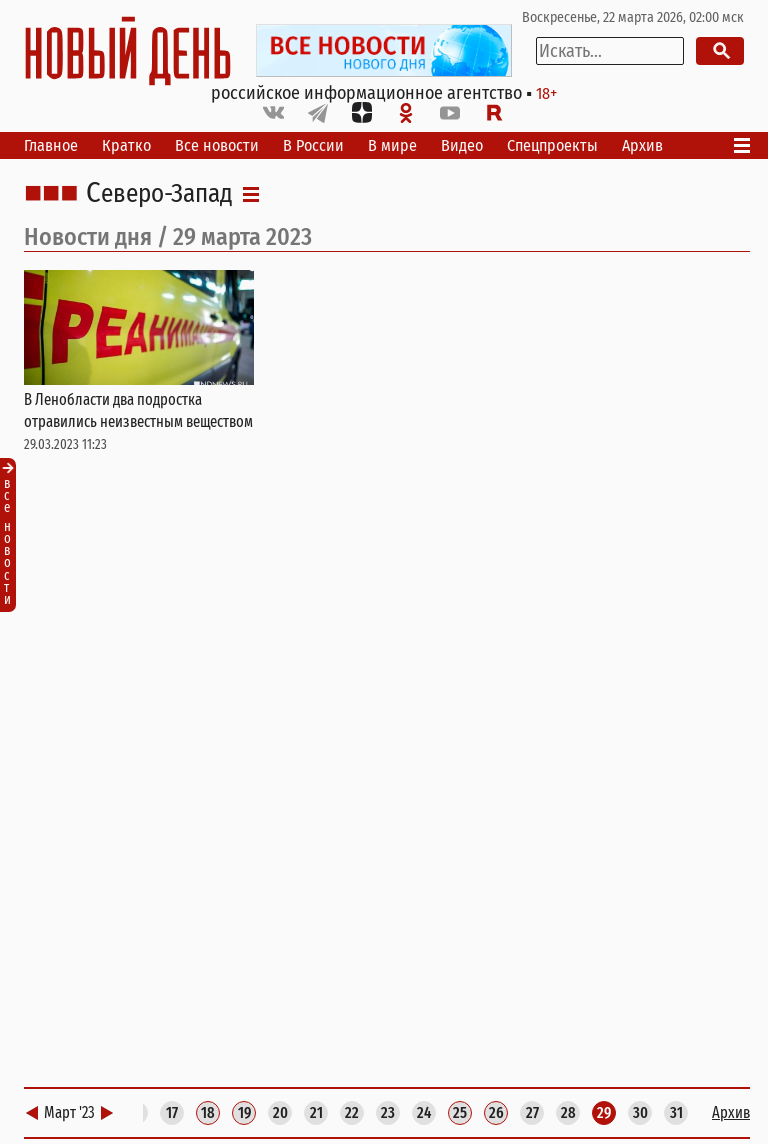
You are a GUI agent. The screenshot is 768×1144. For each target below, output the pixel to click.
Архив (642, 145)
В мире (392, 145)
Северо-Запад (159, 194)
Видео (462, 145)
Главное (51, 145)
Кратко (126, 145)
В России (313, 145)
